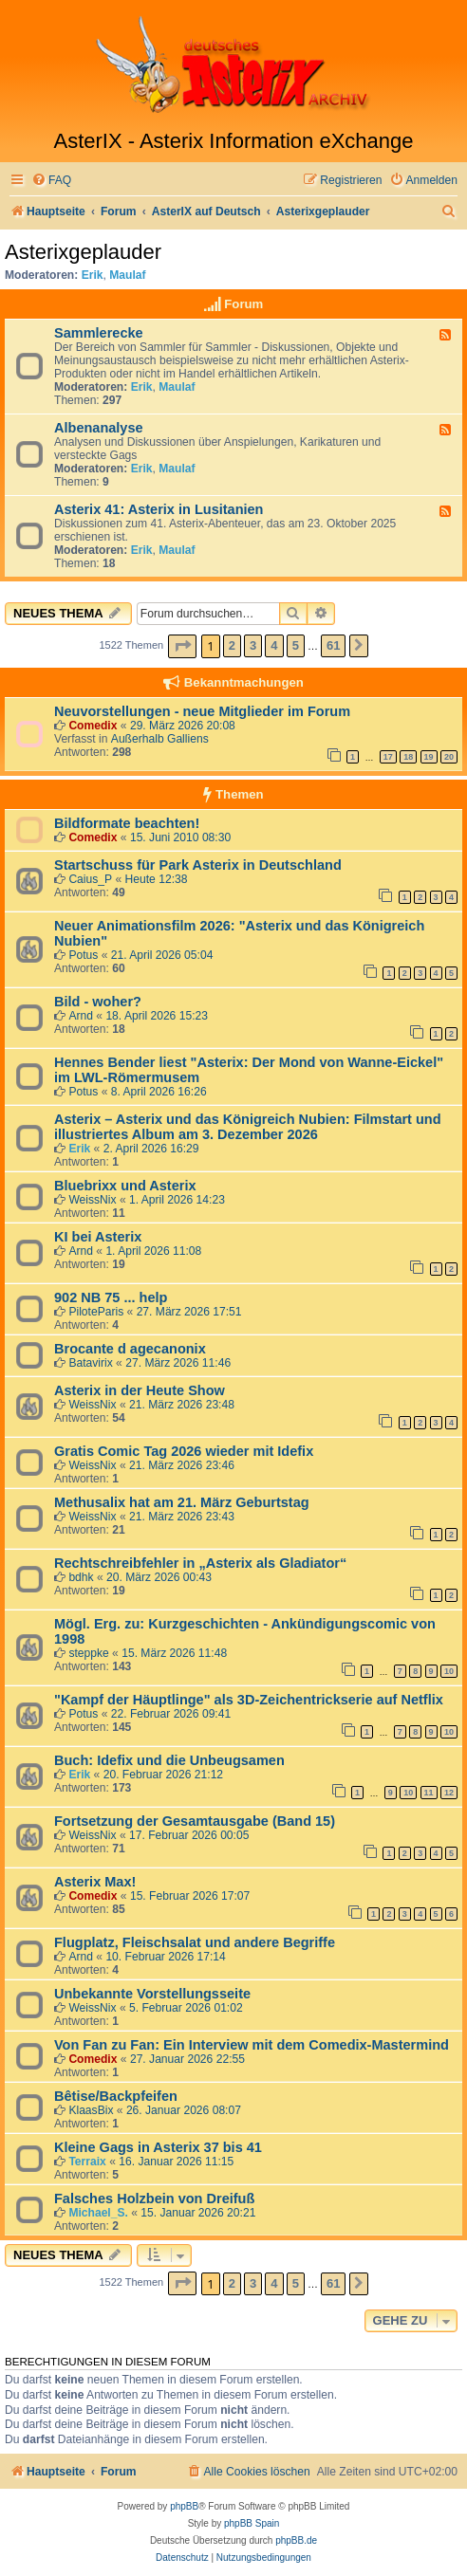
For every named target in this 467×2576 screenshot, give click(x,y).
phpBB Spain (251, 2523)
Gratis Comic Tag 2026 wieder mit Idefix (183, 1451)
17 (388, 757)
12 (449, 1792)
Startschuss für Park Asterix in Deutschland (198, 865)
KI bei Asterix (97, 1236)
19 (429, 757)
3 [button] (253, 645)
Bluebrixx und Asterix (125, 1185)
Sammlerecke (98, 332)
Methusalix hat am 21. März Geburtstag (181, 1502)
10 (449, 1671)
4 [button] (274, 645)
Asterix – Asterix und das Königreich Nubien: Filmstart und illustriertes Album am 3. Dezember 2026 (247, 1127)
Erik (92, 275)
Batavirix (90, 1363)
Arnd (80, 1015)
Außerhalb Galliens (160, 738)
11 (429, 1792)
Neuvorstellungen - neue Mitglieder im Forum (202, 711)
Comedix (92, 725)
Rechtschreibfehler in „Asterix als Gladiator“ (200, 1563)
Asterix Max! (95, 1881)
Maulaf (127, 275)
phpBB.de (296, 2540)
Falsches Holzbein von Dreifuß (154, 2198)
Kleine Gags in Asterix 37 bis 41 (158, 2147)
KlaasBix (90, 2110)
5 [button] (295, 645)
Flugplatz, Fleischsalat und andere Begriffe (194, 1942)
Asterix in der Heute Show (139, 1390)
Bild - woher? (97, 1001)
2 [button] (232, 645)
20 (449, 757)
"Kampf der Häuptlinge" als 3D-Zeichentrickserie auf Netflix (248, 1699)
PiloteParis (95, 1311)
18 (408, 757)
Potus (83, 955)
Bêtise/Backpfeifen (115, 2096)
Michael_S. (98, 2212)
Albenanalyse (98, 427)
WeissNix (92, 1199)
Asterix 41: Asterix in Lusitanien (159, 509)
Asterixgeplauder (83, 252)
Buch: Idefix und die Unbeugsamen (169, 1760)
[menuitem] (51, 180)
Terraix (86, 2161)
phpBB (184, 2506)
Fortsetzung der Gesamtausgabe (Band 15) (194, 1821)
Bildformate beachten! (126, 823)
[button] (182, 646)
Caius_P (90, 879)
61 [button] (333, 645)
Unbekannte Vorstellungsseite (152, 1993)
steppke (88, 1653)
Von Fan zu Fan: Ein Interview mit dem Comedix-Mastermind (251, 2044)
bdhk (80, 1577)
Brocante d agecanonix (130, 1348)
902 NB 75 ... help (110, 1297)
